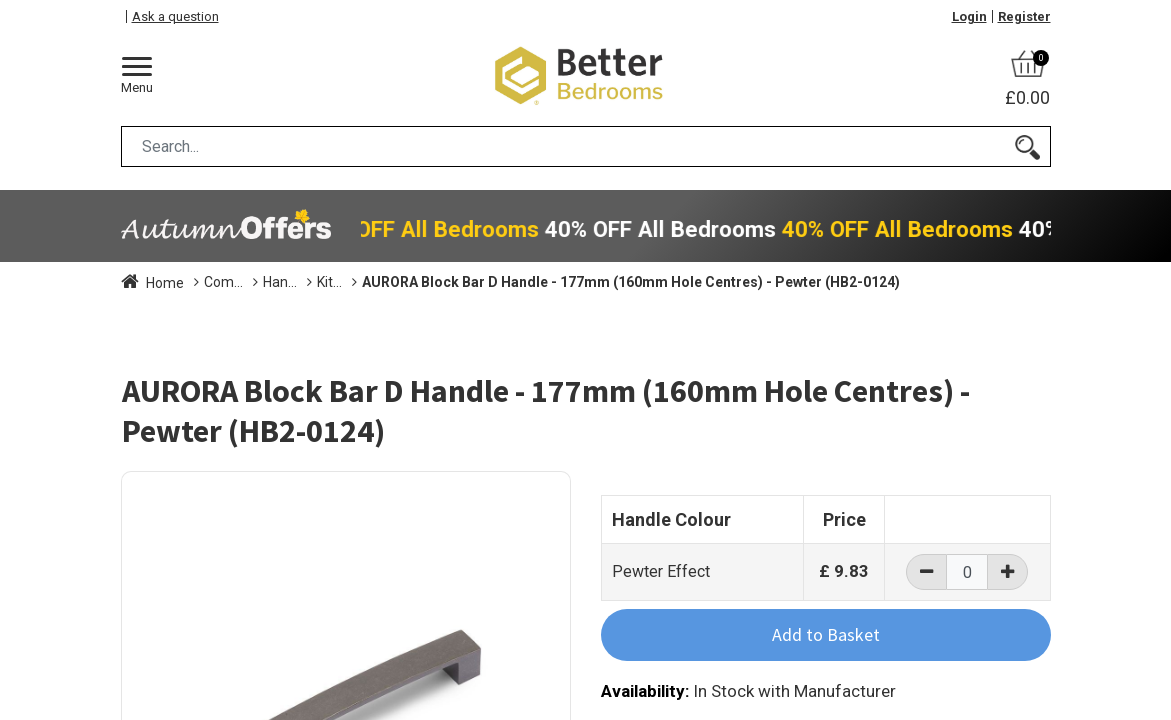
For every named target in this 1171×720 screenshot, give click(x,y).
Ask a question (175, 16)
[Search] (1027, 146)
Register (1024, 16)
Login (969, 16)
